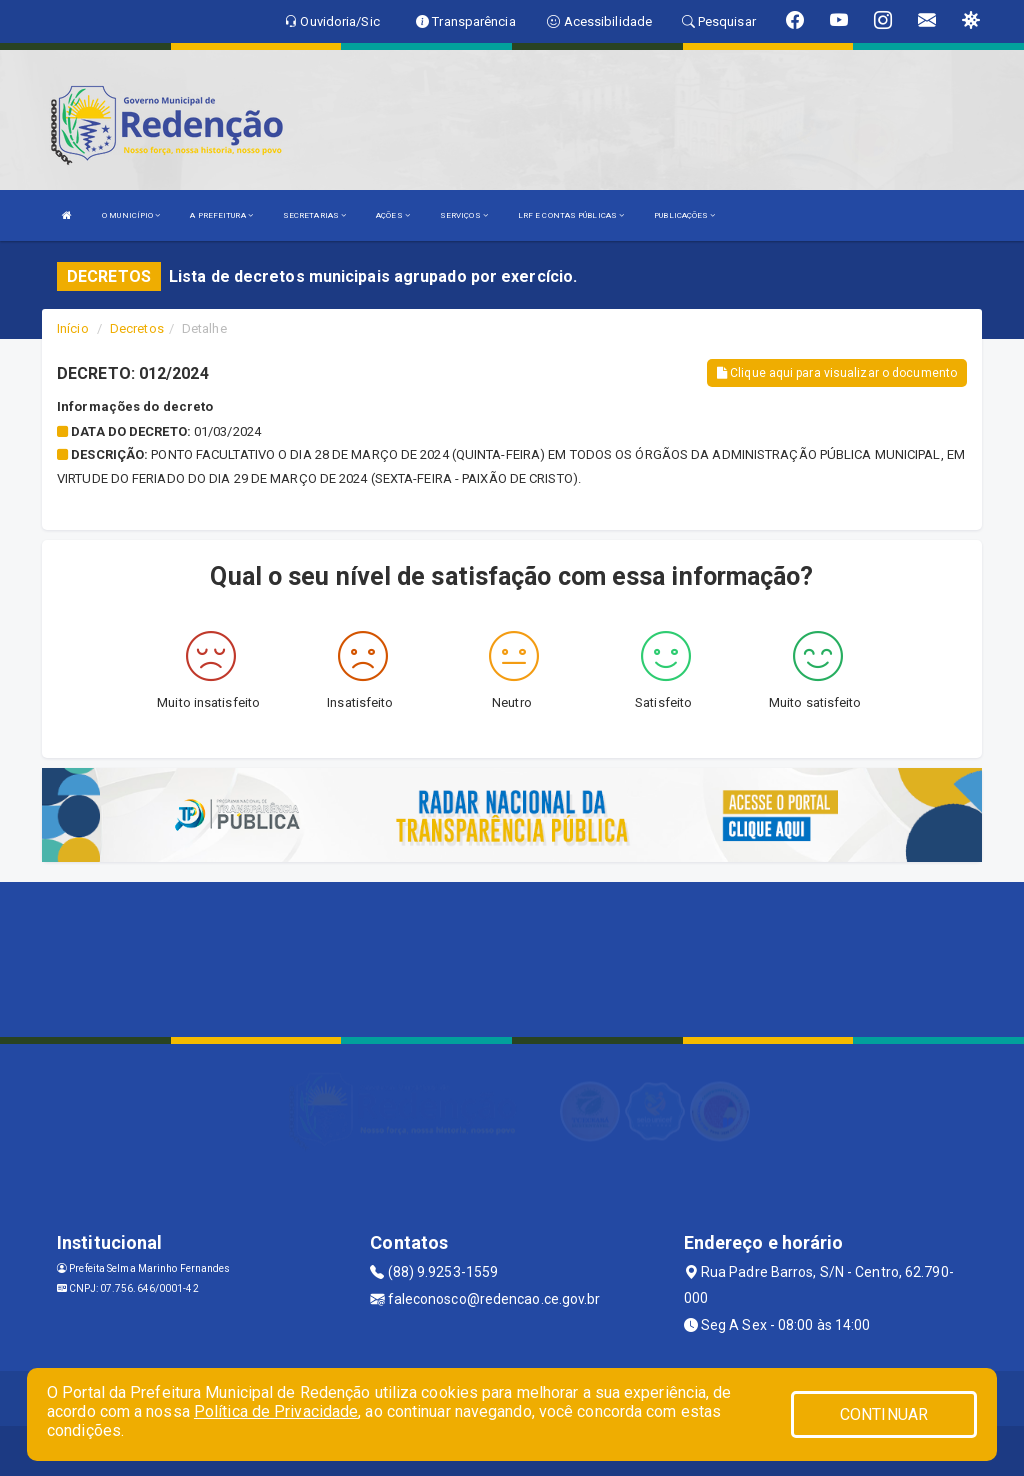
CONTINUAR (884, 1414)
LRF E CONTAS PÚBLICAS (571, 215)
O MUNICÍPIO (131, 215)
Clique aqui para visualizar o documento (837, 373)
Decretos (137, 328)
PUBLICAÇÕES (684, 215)
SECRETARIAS (314, 215)
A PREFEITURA (221, 215)
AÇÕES (393, 215)
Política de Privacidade (276, 1411)
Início (73, 328)
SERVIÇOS (464, 215)
